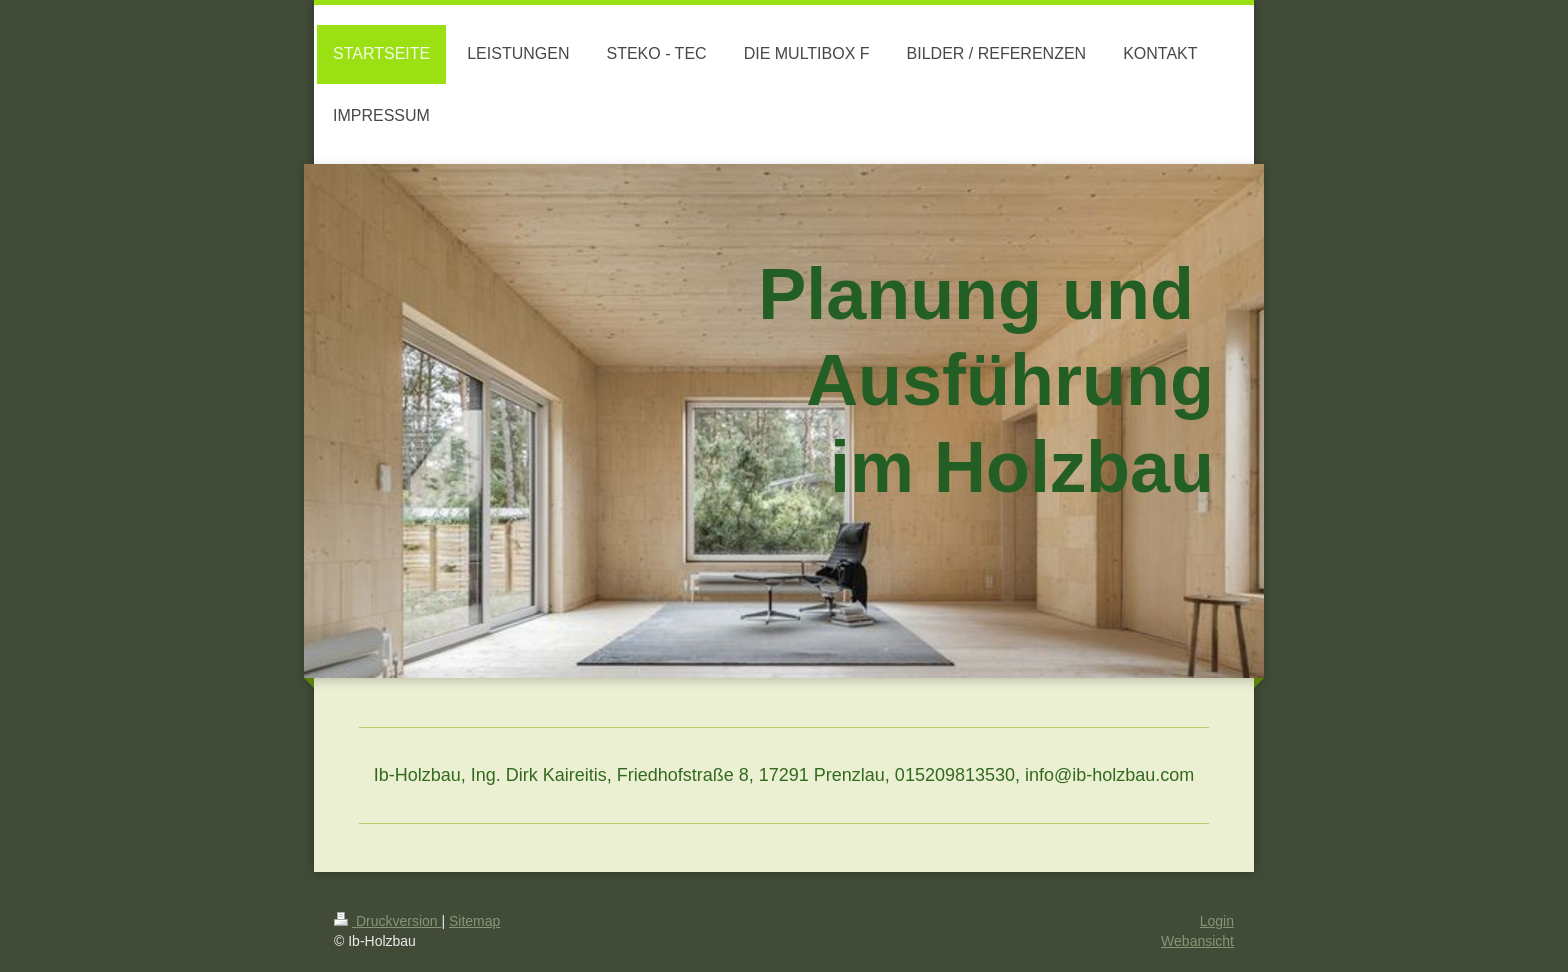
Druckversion (387, 921)
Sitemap (474, 921)
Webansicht (1197, 941)
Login (1217, 921)
